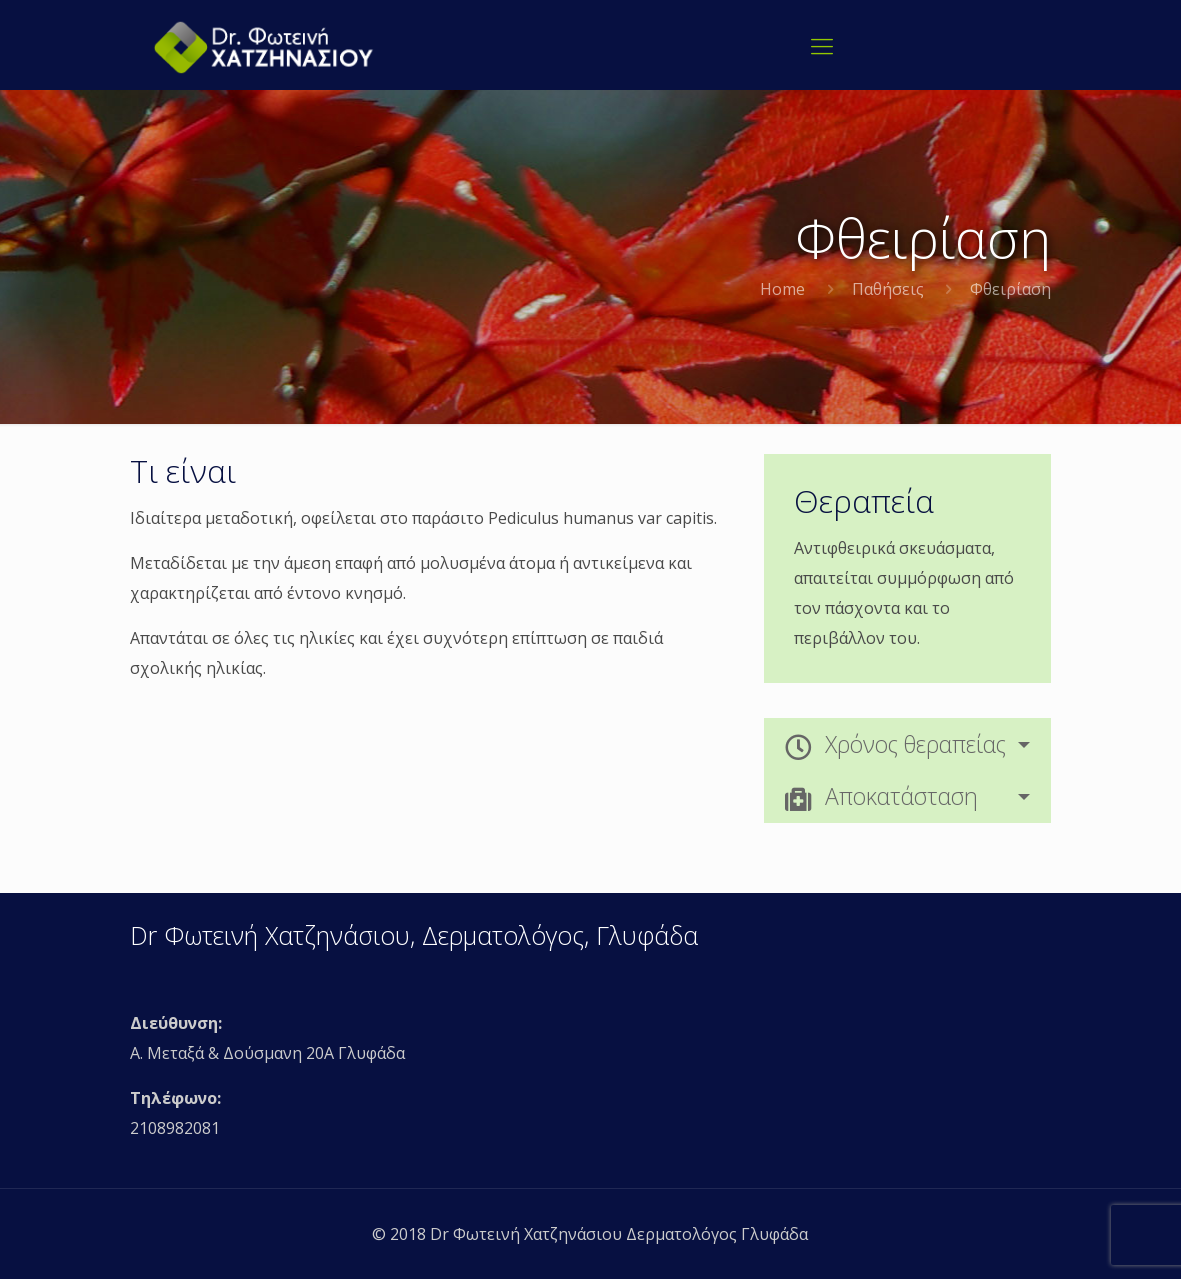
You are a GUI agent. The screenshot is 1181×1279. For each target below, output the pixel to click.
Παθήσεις (888, 289)
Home (782, 289)
